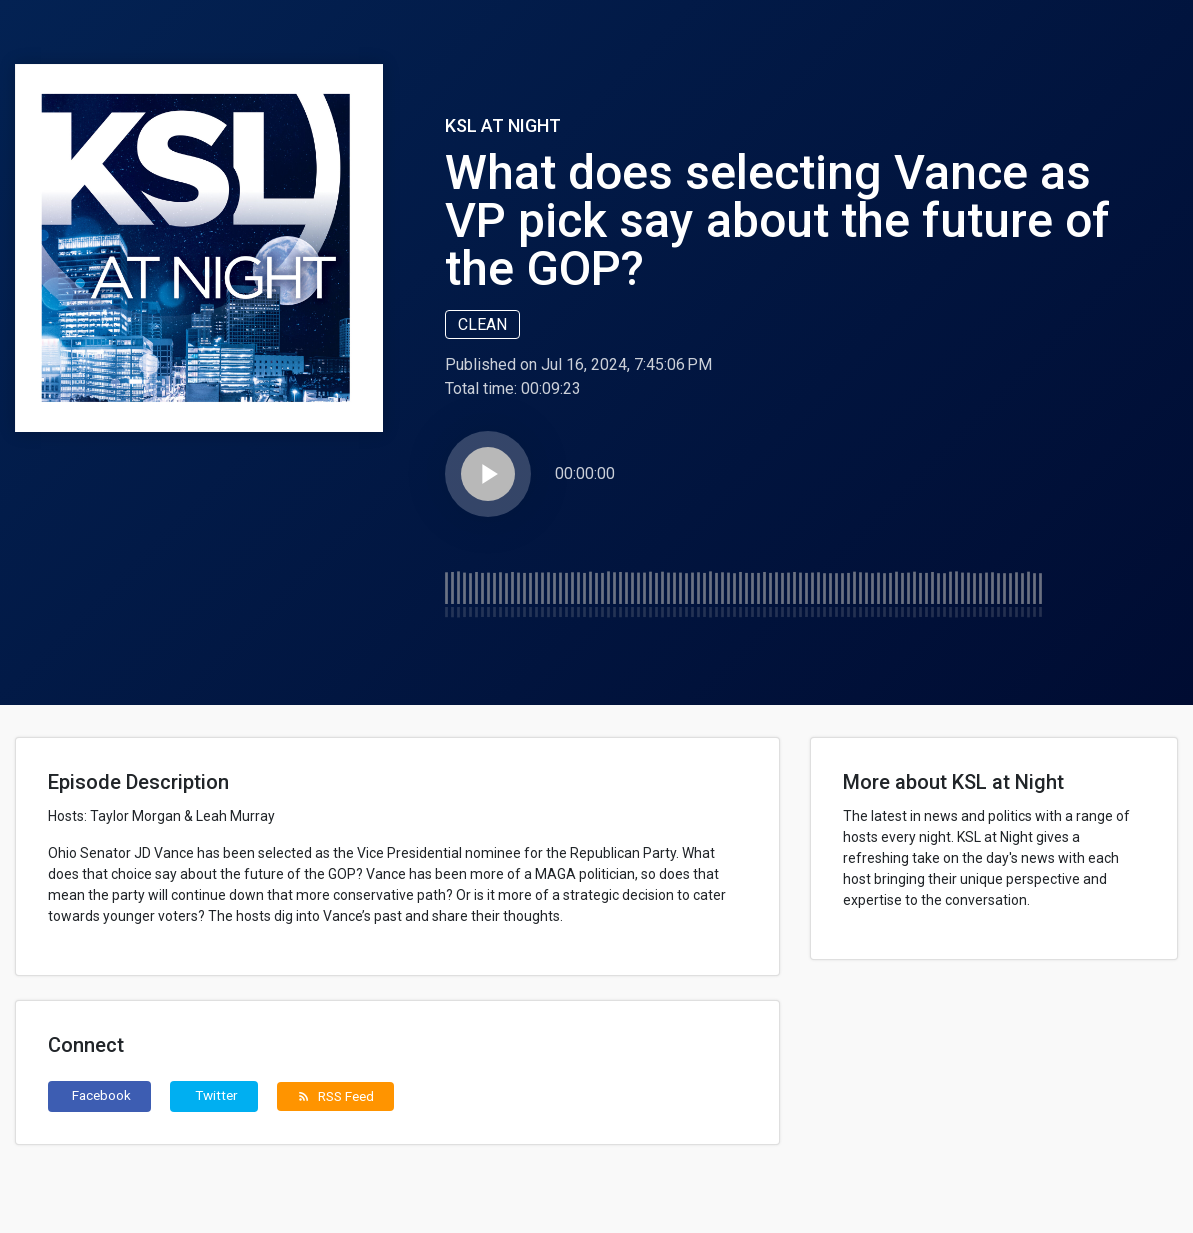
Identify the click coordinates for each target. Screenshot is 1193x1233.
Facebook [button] (101, 1095)
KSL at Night (503, 125)
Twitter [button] (216, 1095)
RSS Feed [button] (335, 1096)
